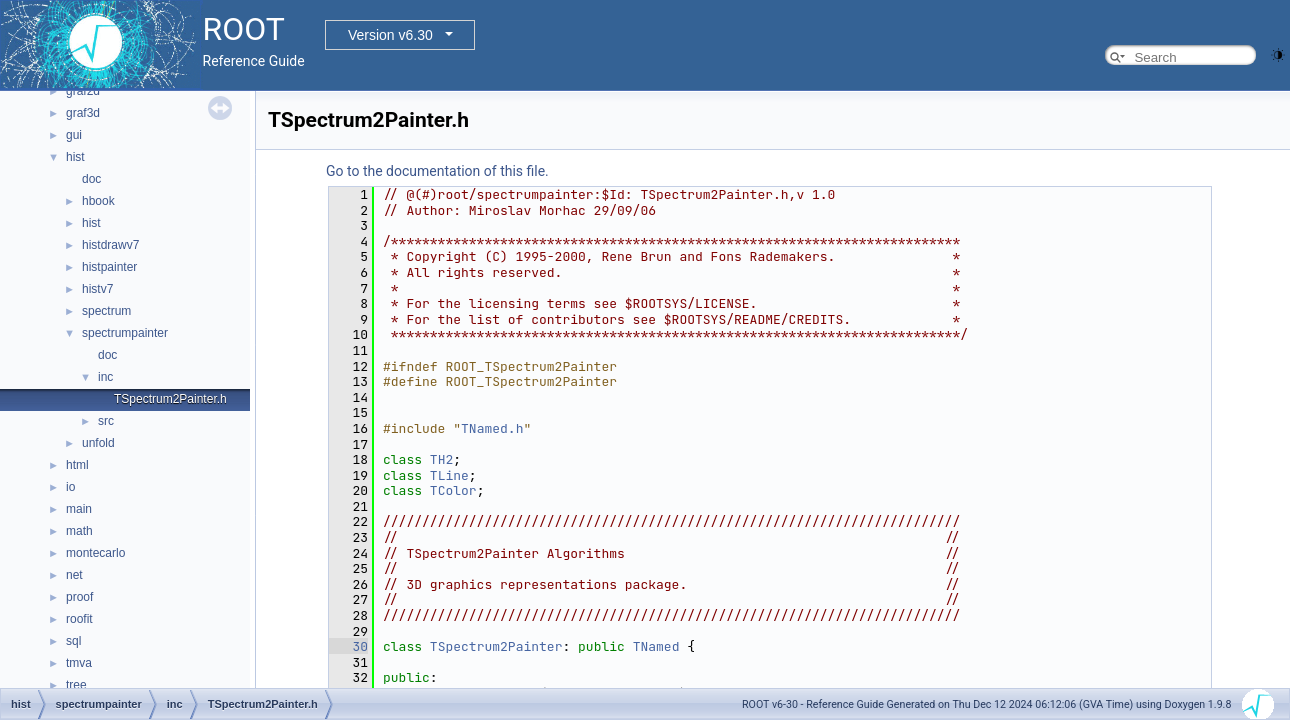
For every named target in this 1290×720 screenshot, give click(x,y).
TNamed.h (492, 428)
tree (76, 685)
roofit (79, 619)
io (70, 487)
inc (105, 377)
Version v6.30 (390, 35)
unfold (98, 443)
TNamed (656, 646)
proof (79, 597)
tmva (79, 663)
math (79, 531)
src (106, 421)
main (79, 509)
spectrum (106, 311)
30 (348, 646)
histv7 (97, 289)
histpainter (109, 267)
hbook (98, 201)
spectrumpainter (125, 333)
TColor (453, 490)
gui (74, 135)
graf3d (83, 113)
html (77, 465)
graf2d (83, 91)
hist (75, 157)
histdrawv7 (110, 245)
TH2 (441, 459)
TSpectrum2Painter (496, 646)
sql (73, 641)
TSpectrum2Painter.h (170, 399)
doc (91, 179)
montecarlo (95, 553)
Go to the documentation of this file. (437, 171)
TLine (449, 475)
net (74, 575)
